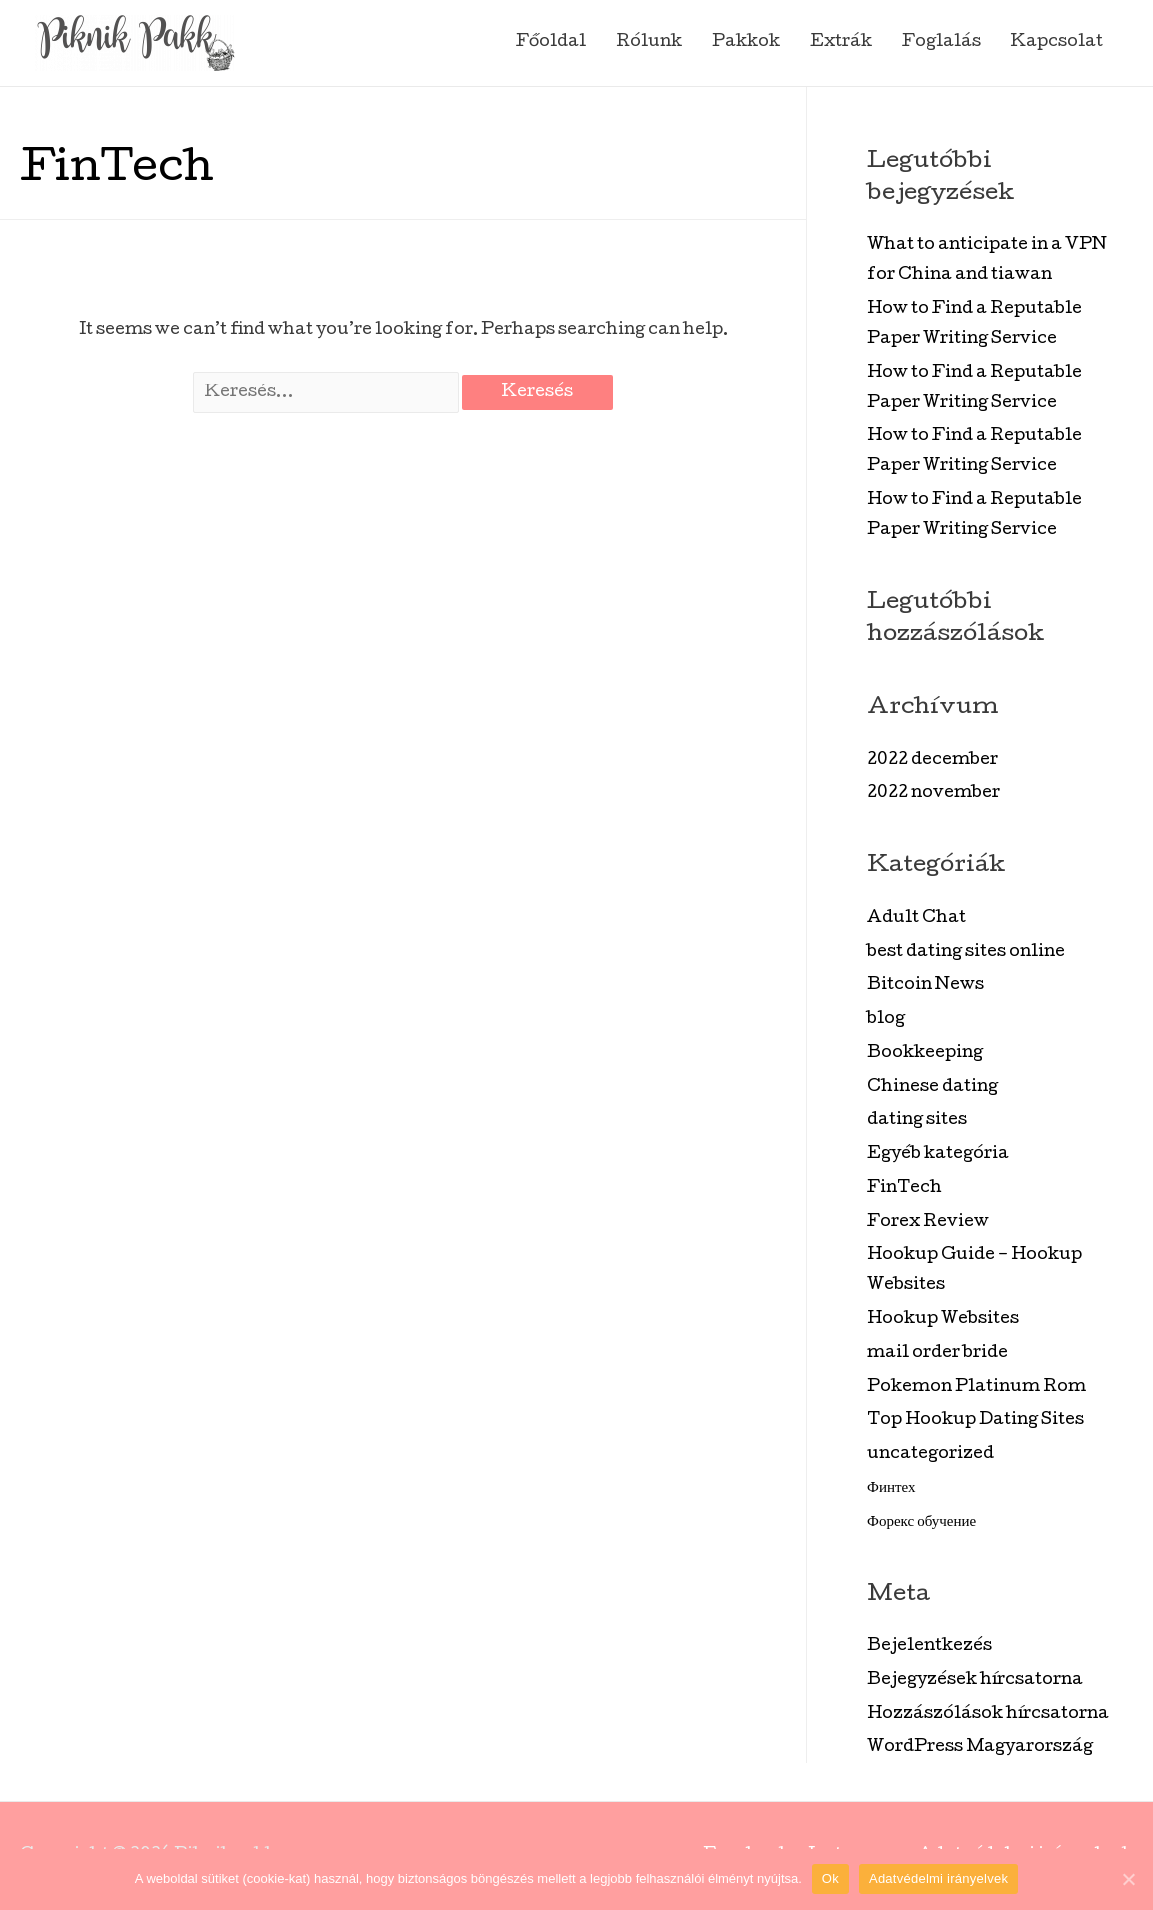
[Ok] (1128, 1879)
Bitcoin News (925, 985)
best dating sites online (966, 952)
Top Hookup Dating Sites (975, 1420)
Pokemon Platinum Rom (976, 1387)
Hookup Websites (943, 1319)
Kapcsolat (1057, 42)
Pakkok (746, 42)
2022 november (933, 793)
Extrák (841, 42)
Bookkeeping (925, 1053)
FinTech (904, 1188)
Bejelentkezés (929, 1646)
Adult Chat (916, 918)
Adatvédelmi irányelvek (938, 1878)
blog (886, 1019)
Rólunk (649, 42)
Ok (830, 1878)
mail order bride (937, 1353)
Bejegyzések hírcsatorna (975, 1680)
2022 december (932, 760)
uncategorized (930, 1454)
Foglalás (941, 42)
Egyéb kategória (938, 1154)
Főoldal (551, 42)
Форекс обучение (921, 1522)
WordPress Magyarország (980, 1747)
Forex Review (928, 1222)
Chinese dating (932, 1087)
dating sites (917, 1120)
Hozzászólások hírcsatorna (988, 1714)
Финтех (891, 1488)
